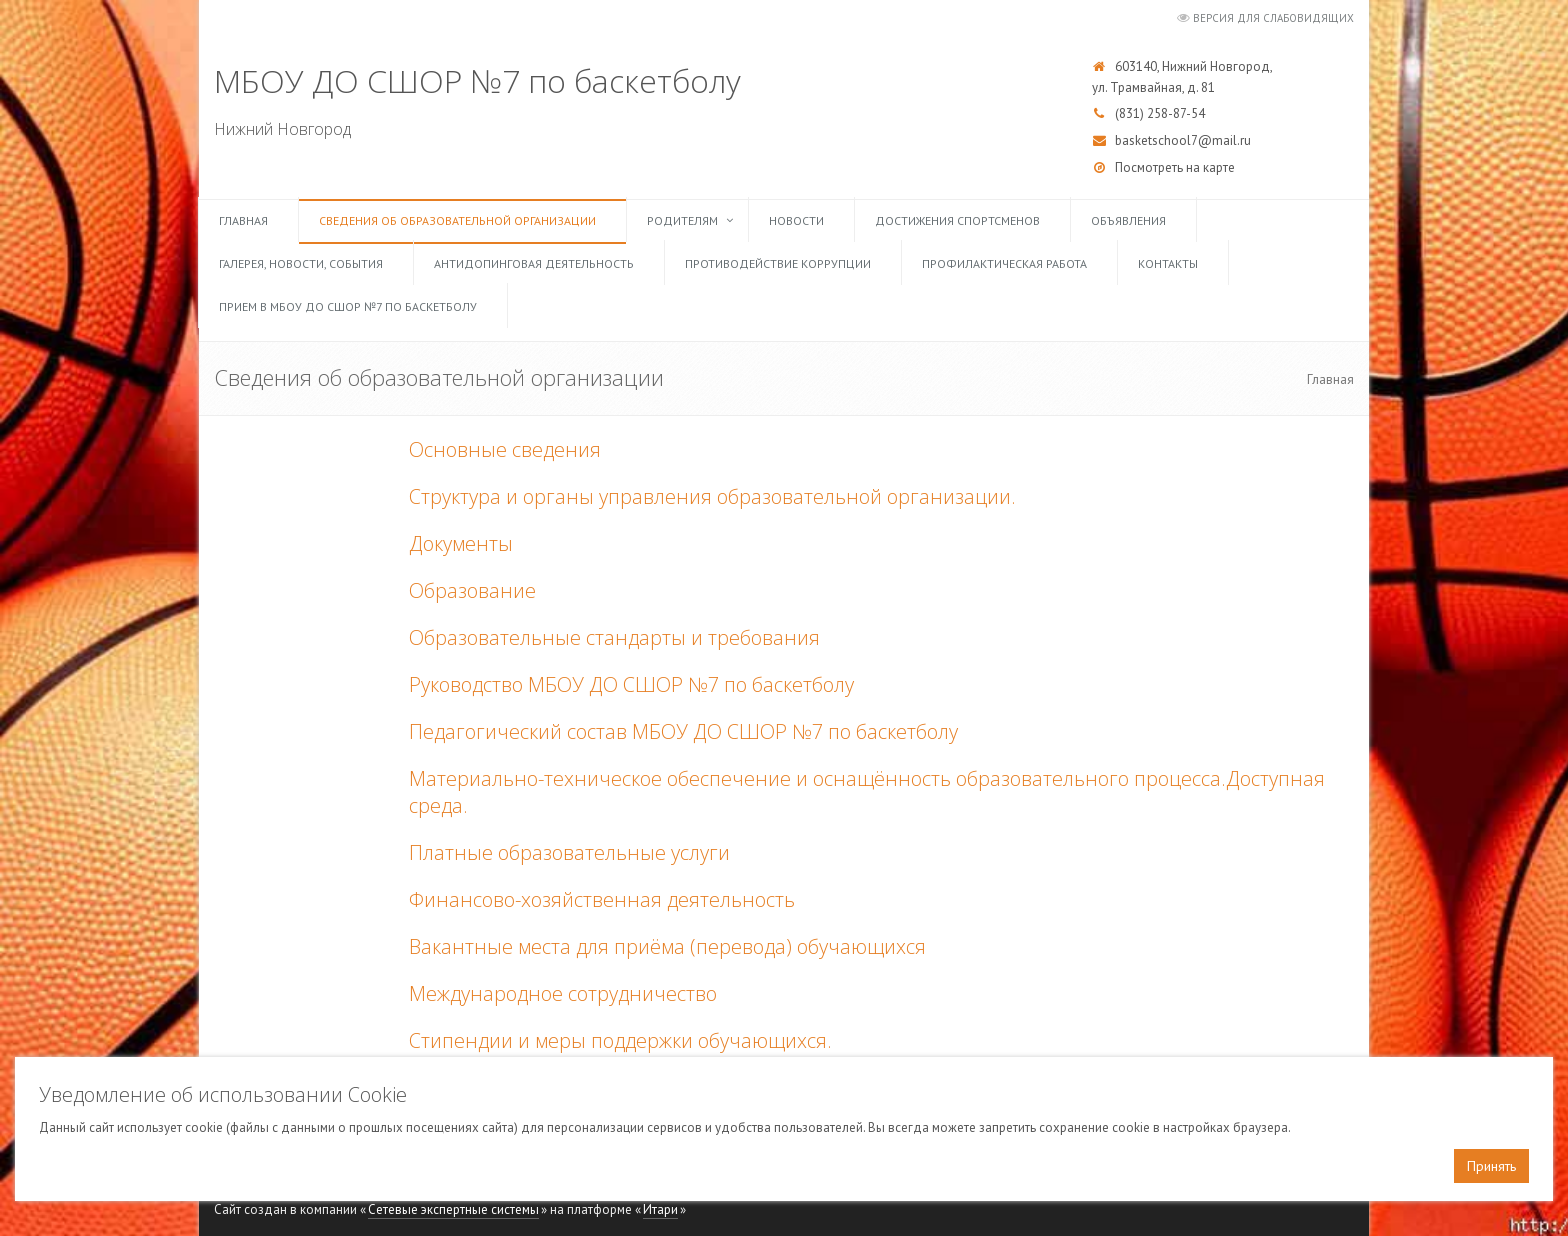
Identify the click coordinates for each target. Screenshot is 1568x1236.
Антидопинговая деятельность (534, 263)
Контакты (1168, 263)
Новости (796, 220)
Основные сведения (505, 449)
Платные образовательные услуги (569, 852)
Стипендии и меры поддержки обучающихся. (620, 1040)
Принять (1491, 1166)
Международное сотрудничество (563, 993)
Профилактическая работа (1004, 263)
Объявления (1128, 220)
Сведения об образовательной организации (457, 220)
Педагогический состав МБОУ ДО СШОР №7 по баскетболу (683, 731)
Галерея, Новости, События (301, 263)
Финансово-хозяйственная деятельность (602, 899)
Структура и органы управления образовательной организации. (712, 496)
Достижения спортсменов (957, 220)
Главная (243, 220)
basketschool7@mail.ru (1183, 140)
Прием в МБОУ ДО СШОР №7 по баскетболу (348, 306)
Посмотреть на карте (1175, 167)
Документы (461, 543)
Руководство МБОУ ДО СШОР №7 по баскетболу (631, 684)
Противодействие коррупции (778, 263)
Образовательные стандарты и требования (614, 637)
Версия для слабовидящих (1273, 18)
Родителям (682, 220)
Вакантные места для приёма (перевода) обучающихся (667, 946)
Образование (472, 590)
